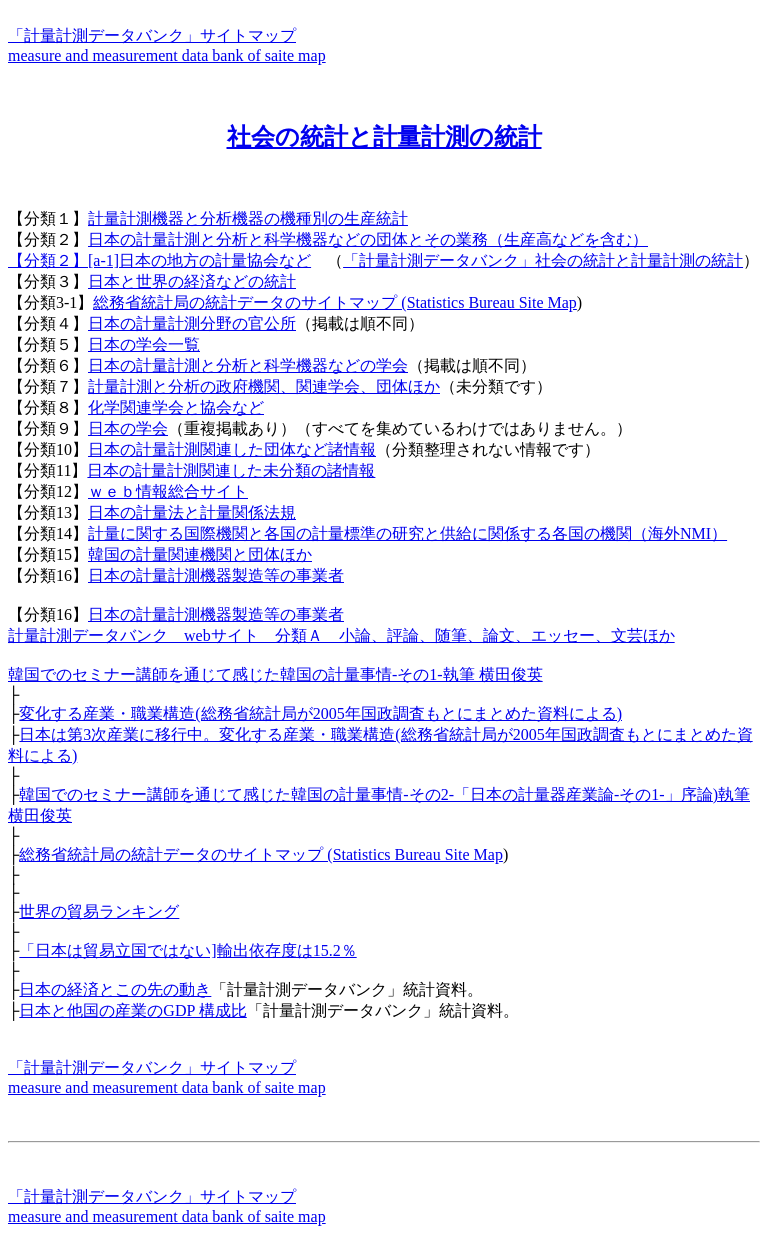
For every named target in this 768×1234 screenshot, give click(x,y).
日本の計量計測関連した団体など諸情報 (232, 449)
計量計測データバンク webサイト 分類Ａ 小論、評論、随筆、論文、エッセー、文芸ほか (341, 635)
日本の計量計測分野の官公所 (192, 323)
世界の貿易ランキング (99, 911)
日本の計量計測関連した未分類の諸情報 (231, 470)
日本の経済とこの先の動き (115, 989)
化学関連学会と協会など (176, 407)
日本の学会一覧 (144, 344)
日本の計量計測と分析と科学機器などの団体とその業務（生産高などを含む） (368, 239)
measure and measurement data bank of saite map (167, 55)
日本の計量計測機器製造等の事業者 (216, 575)
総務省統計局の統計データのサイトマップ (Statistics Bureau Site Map (335, 302)
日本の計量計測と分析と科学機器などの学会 (248, 365)
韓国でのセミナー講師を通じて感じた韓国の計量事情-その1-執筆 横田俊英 (275, 674)
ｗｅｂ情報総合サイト (168, 491)
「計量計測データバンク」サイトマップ (152, 35)
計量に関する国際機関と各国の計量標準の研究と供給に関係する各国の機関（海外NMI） (407, 533)
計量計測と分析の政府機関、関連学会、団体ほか (264, 386)
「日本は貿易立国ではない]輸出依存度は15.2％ (187, 950)
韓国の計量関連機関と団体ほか (200, 554)
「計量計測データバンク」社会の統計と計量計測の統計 (543, 260)
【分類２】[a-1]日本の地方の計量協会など (159, 260)
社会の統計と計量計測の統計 (384, 137)
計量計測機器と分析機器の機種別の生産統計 (248, 218)
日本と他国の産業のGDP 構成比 (132, 1010)
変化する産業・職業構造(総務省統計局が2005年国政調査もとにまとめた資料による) (320, 713)
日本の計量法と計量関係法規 (192, 512)
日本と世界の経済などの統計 (192, 281)
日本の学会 (128, 428)
